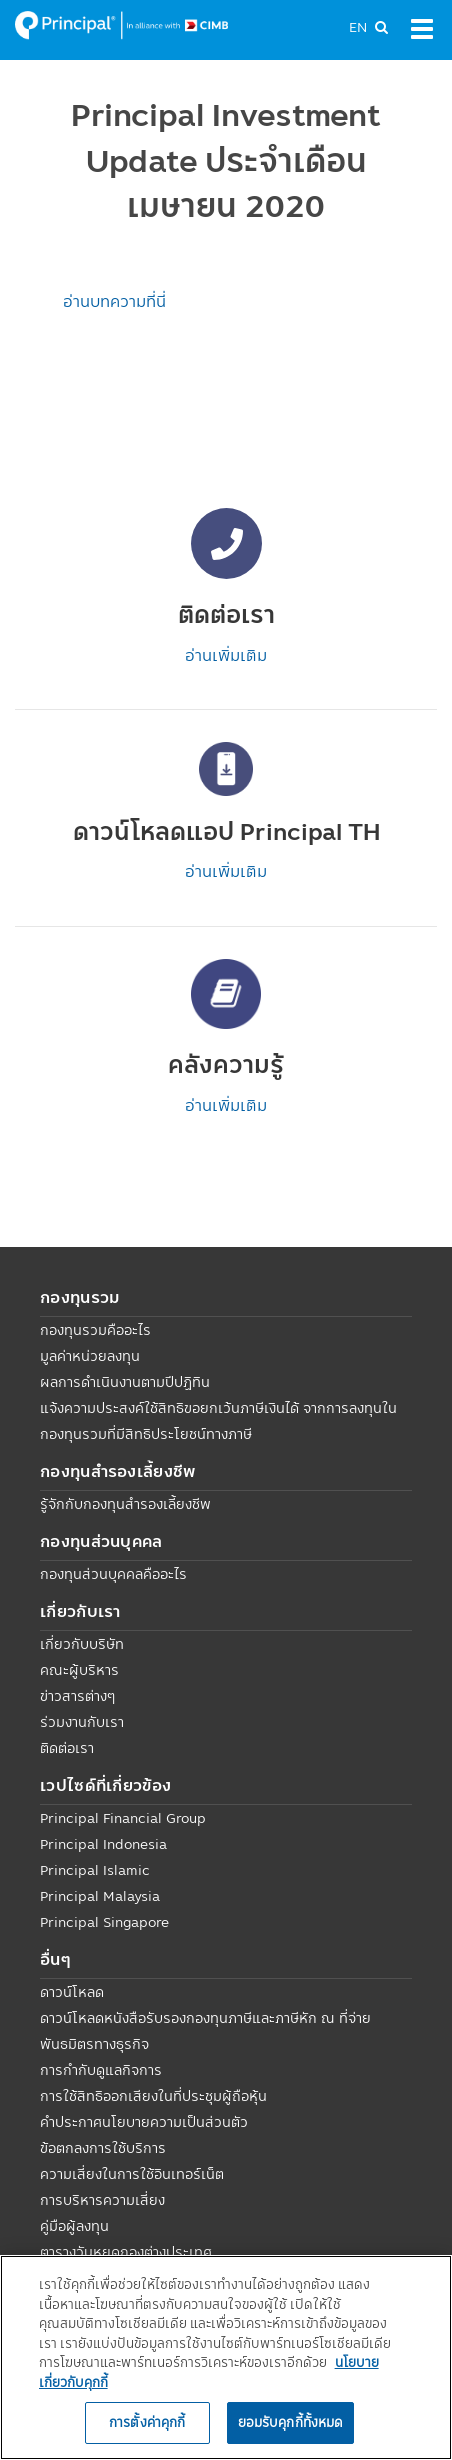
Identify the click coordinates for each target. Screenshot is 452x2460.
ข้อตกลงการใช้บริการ (103, 2148)
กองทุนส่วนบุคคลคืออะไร (113, 1574)
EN (358, 27)
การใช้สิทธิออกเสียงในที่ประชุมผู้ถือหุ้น (153, 2096)
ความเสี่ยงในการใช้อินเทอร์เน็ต (132, 2174)
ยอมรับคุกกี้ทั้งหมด (291, 2422)
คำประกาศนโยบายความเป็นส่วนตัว (144, 2122)
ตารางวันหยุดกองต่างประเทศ (126, 2252)
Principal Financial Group (123, 1818)
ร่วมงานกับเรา (82, 1722)
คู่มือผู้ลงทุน (74, 2226)
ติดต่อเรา (67, 1748)
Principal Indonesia (103, 1844)
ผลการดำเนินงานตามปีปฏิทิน (125, 1382)
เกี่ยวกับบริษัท (82, 1644)
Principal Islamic (95, 1870)
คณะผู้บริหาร (79, 1670)
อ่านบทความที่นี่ (114, 301)
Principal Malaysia (100, 1896)
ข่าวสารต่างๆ (77, 1696)
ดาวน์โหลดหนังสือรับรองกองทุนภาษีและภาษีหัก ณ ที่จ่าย (205, 2018)
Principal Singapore (104, 1922)
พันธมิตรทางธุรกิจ (94, 2044)
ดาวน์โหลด (72, 1992)
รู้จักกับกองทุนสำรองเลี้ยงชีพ (125, 1504)
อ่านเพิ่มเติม (226, 655)
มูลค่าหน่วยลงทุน (90, 1356)
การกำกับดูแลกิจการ (101, 2070)
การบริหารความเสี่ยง (102, 2200)
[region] (226, 2357)
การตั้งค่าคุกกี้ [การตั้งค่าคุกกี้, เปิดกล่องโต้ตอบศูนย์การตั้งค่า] (147, 2422)
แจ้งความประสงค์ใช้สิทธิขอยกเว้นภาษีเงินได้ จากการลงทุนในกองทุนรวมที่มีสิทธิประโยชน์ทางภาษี (218, 1421)
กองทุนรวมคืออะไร (95, 1330)
